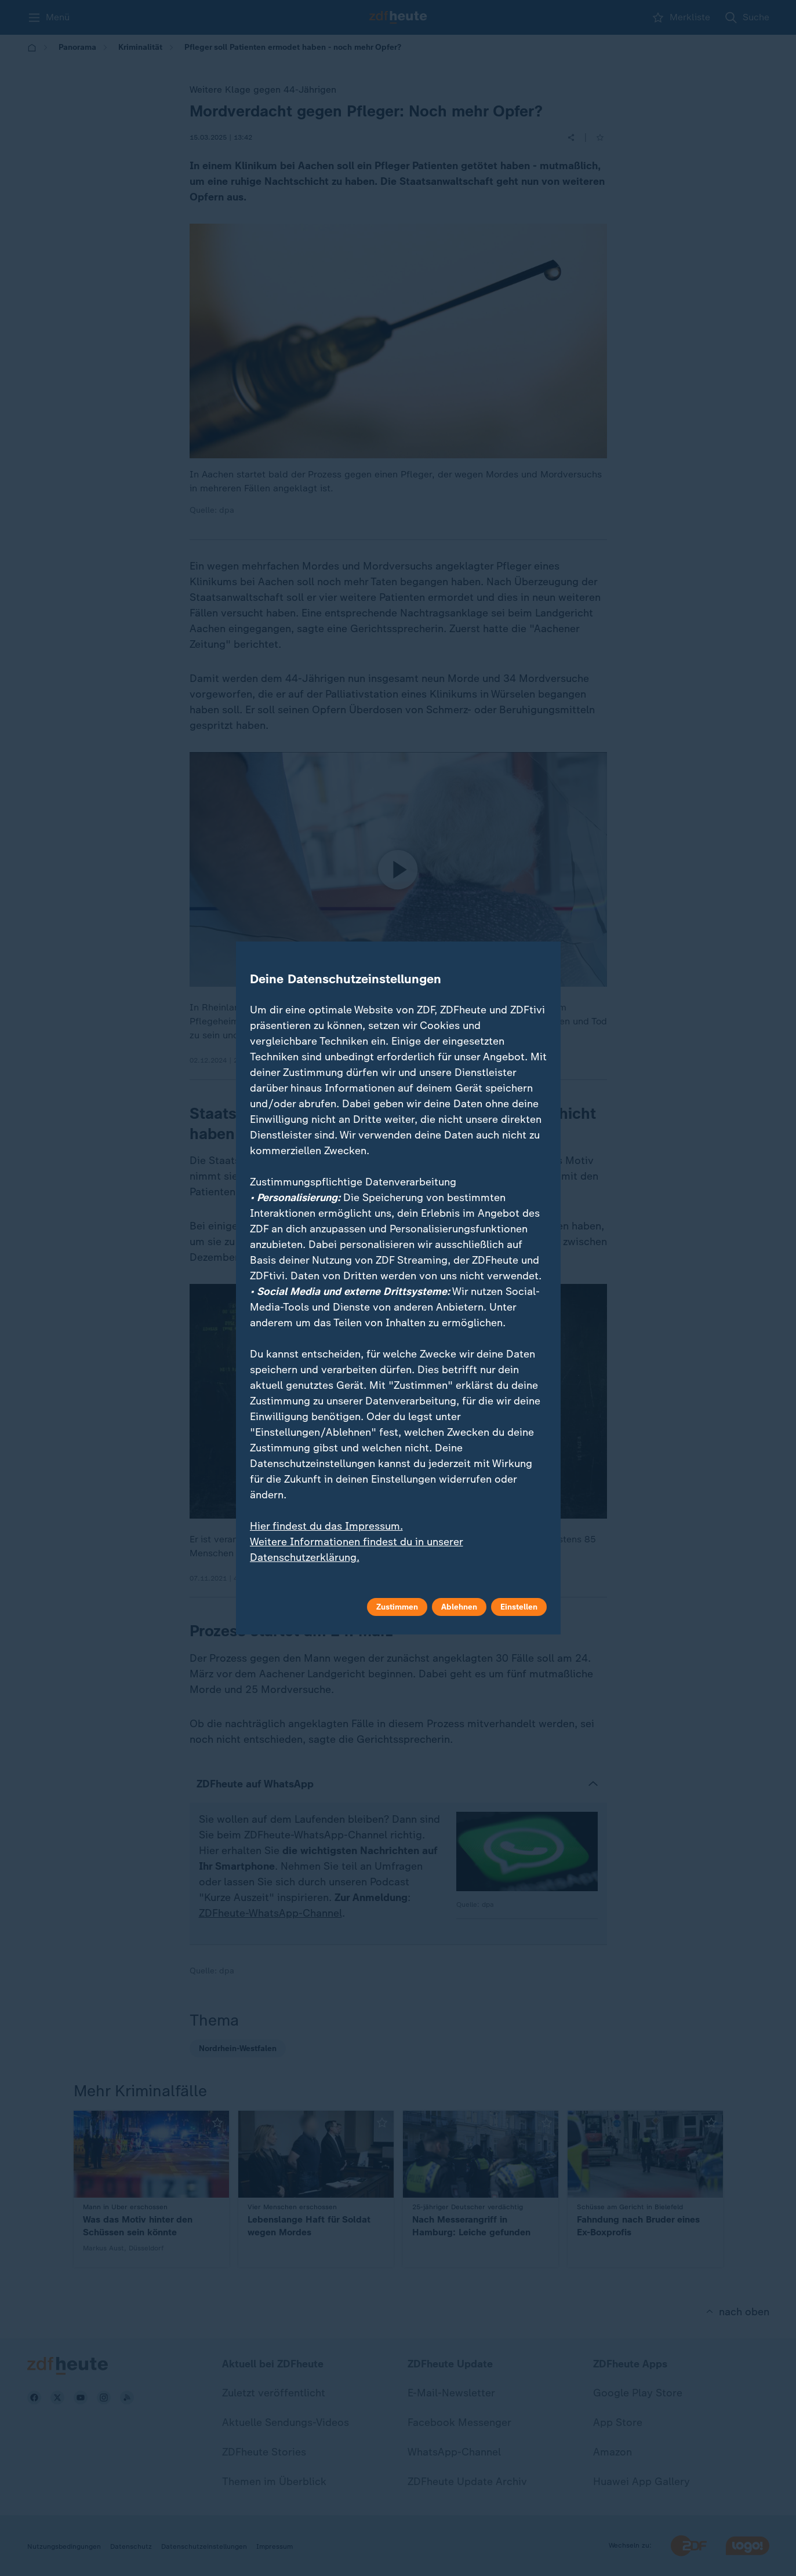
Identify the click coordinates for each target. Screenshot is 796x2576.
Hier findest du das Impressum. (326, 1526)
